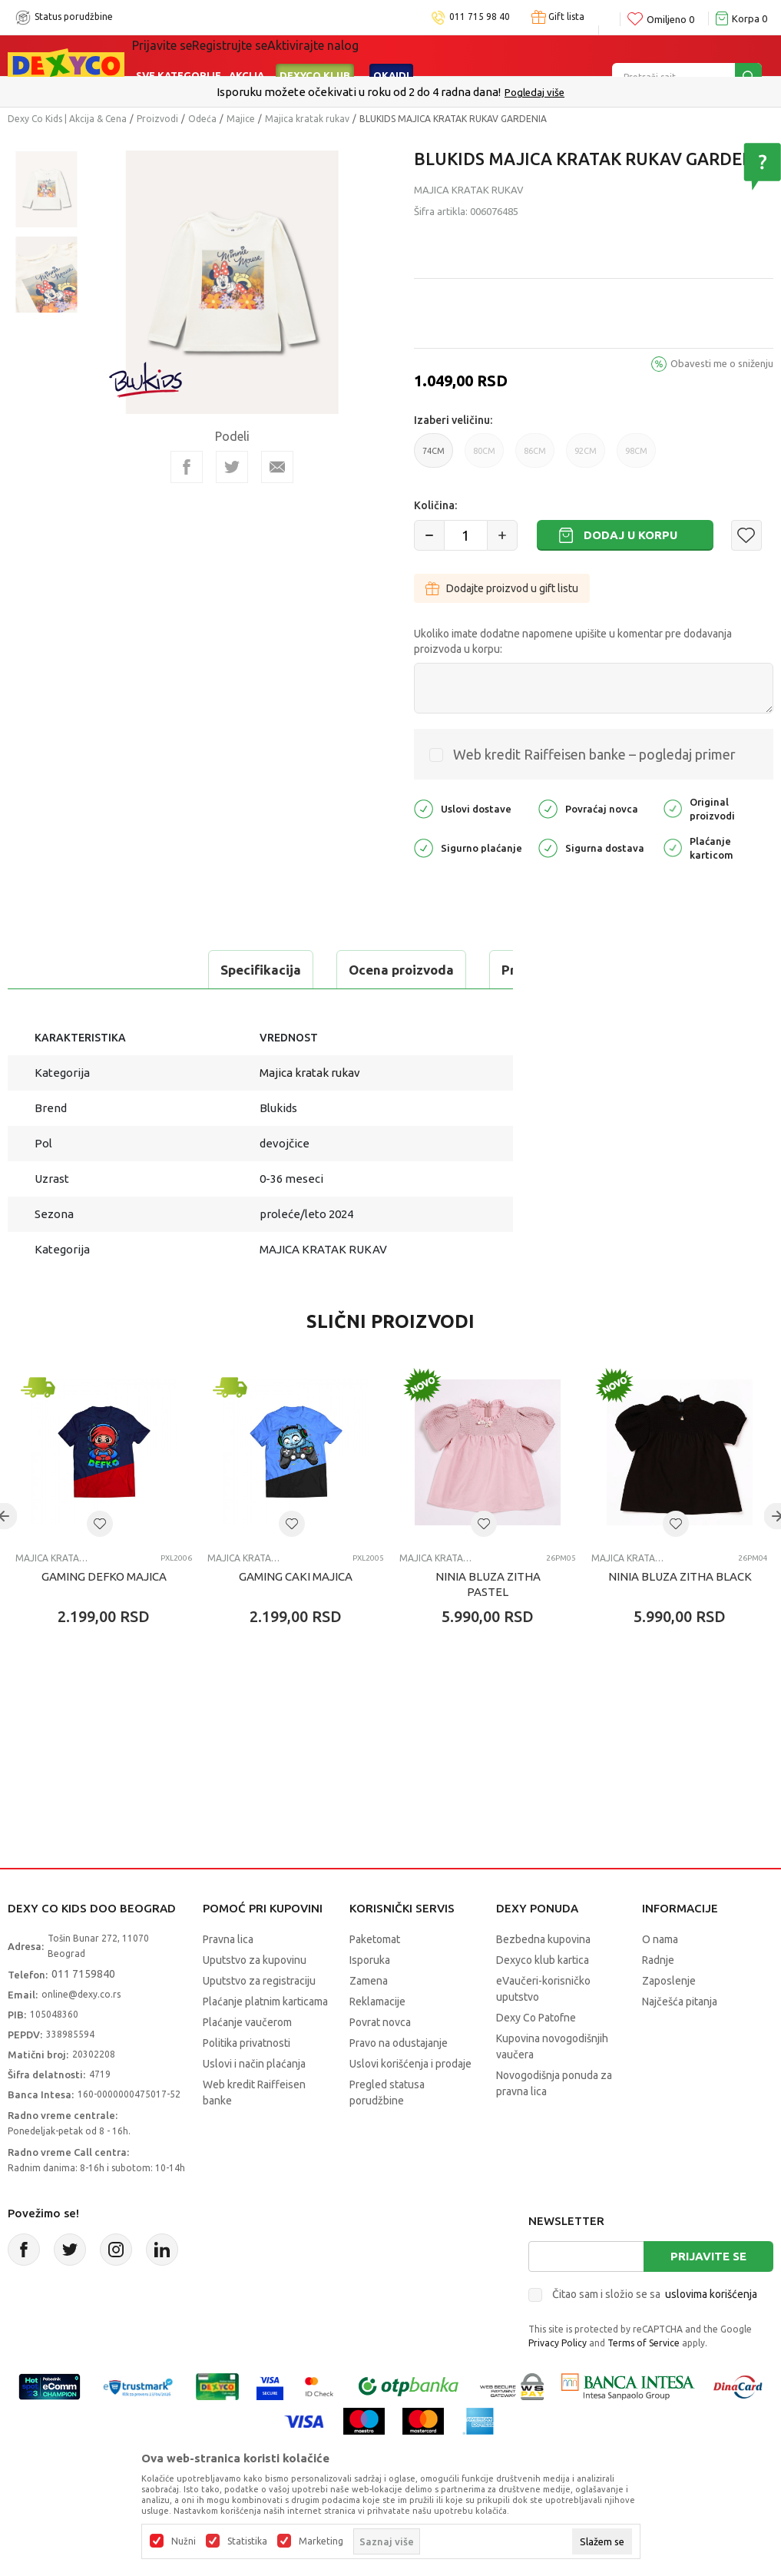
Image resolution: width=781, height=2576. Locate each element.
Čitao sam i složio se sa (654, 2332)
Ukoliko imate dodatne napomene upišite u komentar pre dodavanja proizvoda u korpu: (573, 641)
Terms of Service (643, 2381)
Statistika (247, 2541)
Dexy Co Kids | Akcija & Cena (67, 119)
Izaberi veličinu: (453, 420)
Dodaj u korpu (630, 534)
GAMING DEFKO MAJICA (104, 1614)
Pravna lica (228, 1978)
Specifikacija (71, 969)
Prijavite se (708, 2294)
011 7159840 (83, 2012)
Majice (241, 119)
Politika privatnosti (246, 2081)
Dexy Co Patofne (536, 2056)
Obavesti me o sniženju (721, 363)
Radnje (658, 1998)
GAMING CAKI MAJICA (295, 1614)
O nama (660, 1978)
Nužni (183, 2541)
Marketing (321, 2541)
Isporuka (369, 1998)
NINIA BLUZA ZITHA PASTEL (488, 1622)
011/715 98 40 (445, 92)
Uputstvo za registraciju (259, 2019)
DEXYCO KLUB (315, 55)
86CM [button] (535, 457)
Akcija (246, 55)
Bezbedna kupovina (543, 1978)
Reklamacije (377, 2040)
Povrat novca (380, 2061)
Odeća (202, 119)
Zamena (368, 2019)
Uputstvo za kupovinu (254, 1998)
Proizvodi (157, 119)
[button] (746, 535)
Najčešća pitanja (679, 2040)
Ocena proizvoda (212, 969)
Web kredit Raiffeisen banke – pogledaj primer (594, 754)
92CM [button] (585, 457)
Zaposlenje (669, 2019)
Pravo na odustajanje (398, 2081)
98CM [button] (636, 457)
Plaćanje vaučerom (247, 2061)
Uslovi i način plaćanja (254, 2102)
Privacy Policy (557, 2381)
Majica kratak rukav (307, 119)
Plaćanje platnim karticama (265, 2040)
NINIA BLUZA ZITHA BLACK (680, 1614)
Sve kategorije (178, 55)
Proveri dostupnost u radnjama (127, 1008)
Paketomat (374, 1978)
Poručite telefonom (357, 91)
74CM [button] (433, 457)
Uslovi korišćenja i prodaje (410, 2102)
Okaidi (391, 55)
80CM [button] (484, 457)
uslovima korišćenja (711, 2332)
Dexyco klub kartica (542, 1998)
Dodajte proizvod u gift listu (501, 588)
